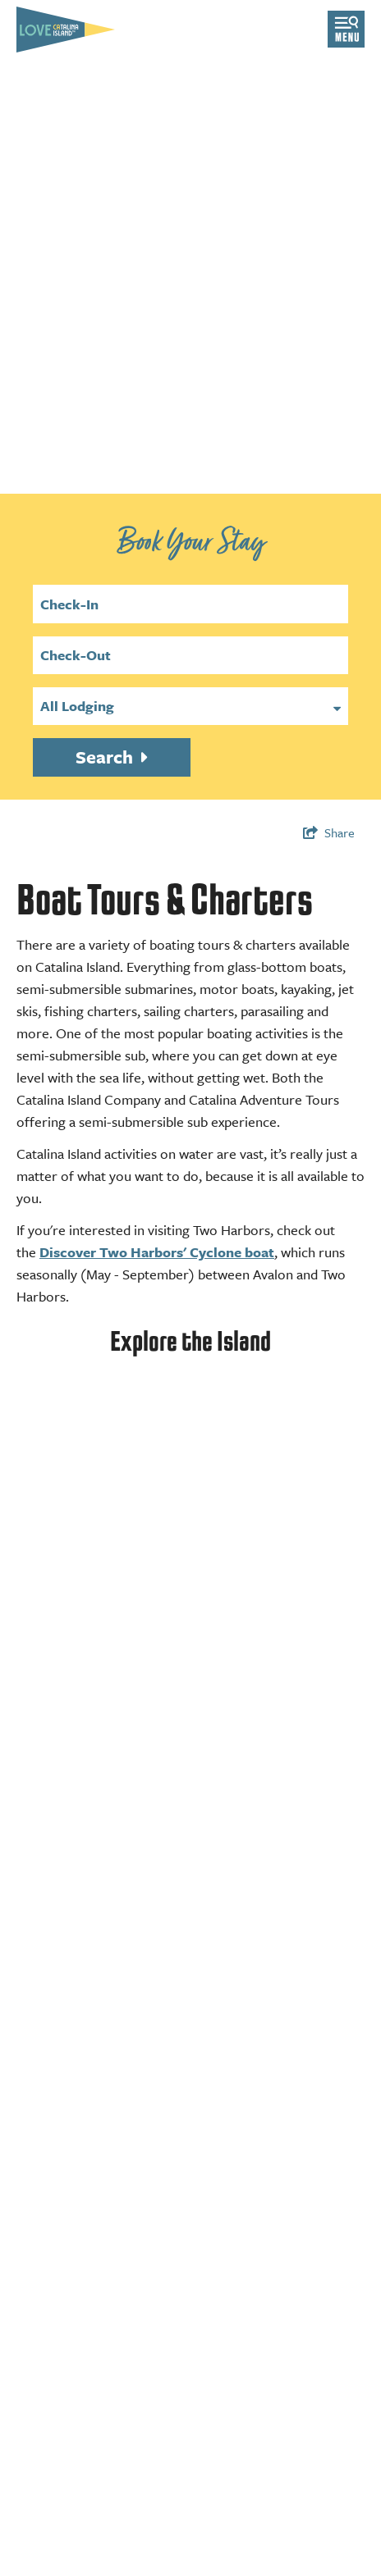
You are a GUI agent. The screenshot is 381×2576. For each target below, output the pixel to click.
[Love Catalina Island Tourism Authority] (65, 29)
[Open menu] (346, 29)
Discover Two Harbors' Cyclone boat (156, 1252)
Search (106, 756)
